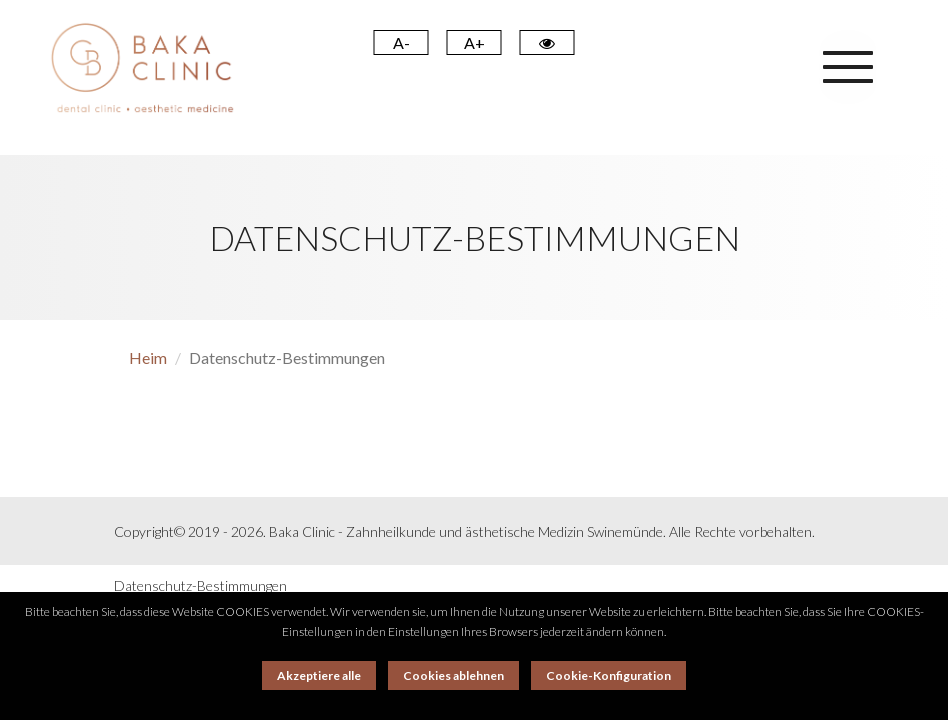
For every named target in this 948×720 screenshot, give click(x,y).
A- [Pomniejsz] (401, 42)
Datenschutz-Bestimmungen (200, 585)
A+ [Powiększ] (474, 42)
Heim (148, 357)
